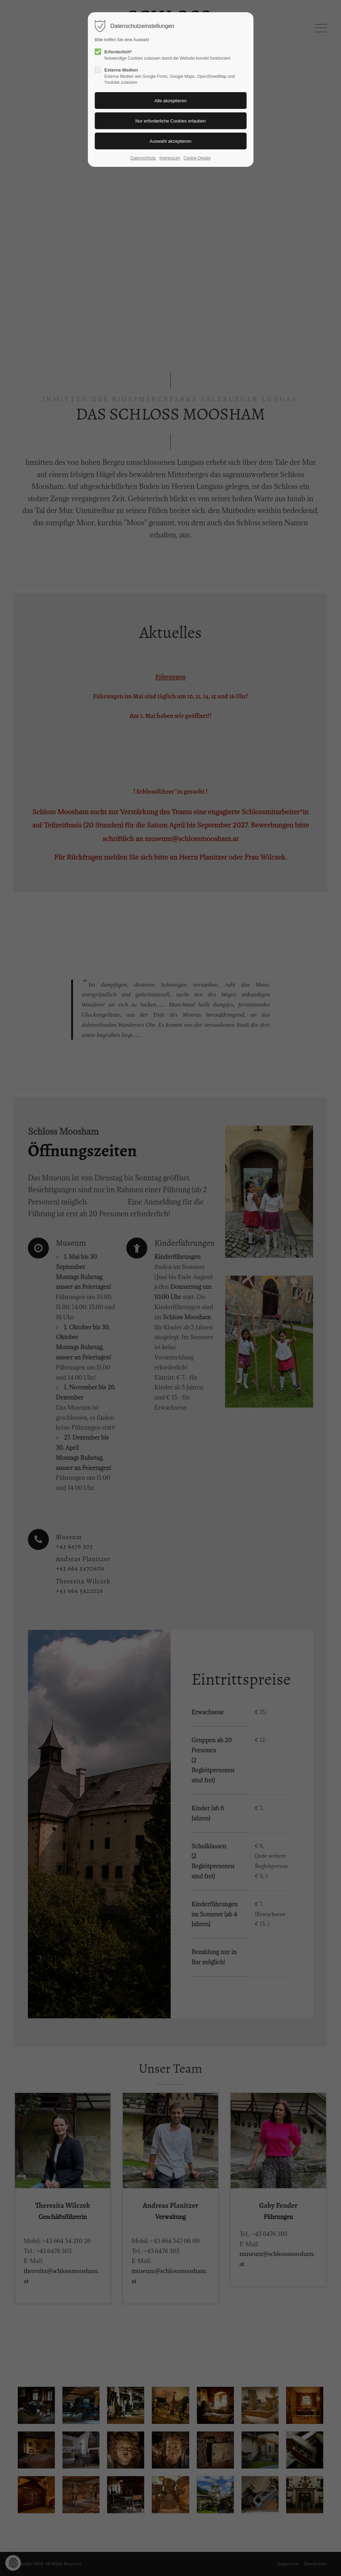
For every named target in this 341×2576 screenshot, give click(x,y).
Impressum (170, 158)
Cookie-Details (196, 158)
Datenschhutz (143, 158)
